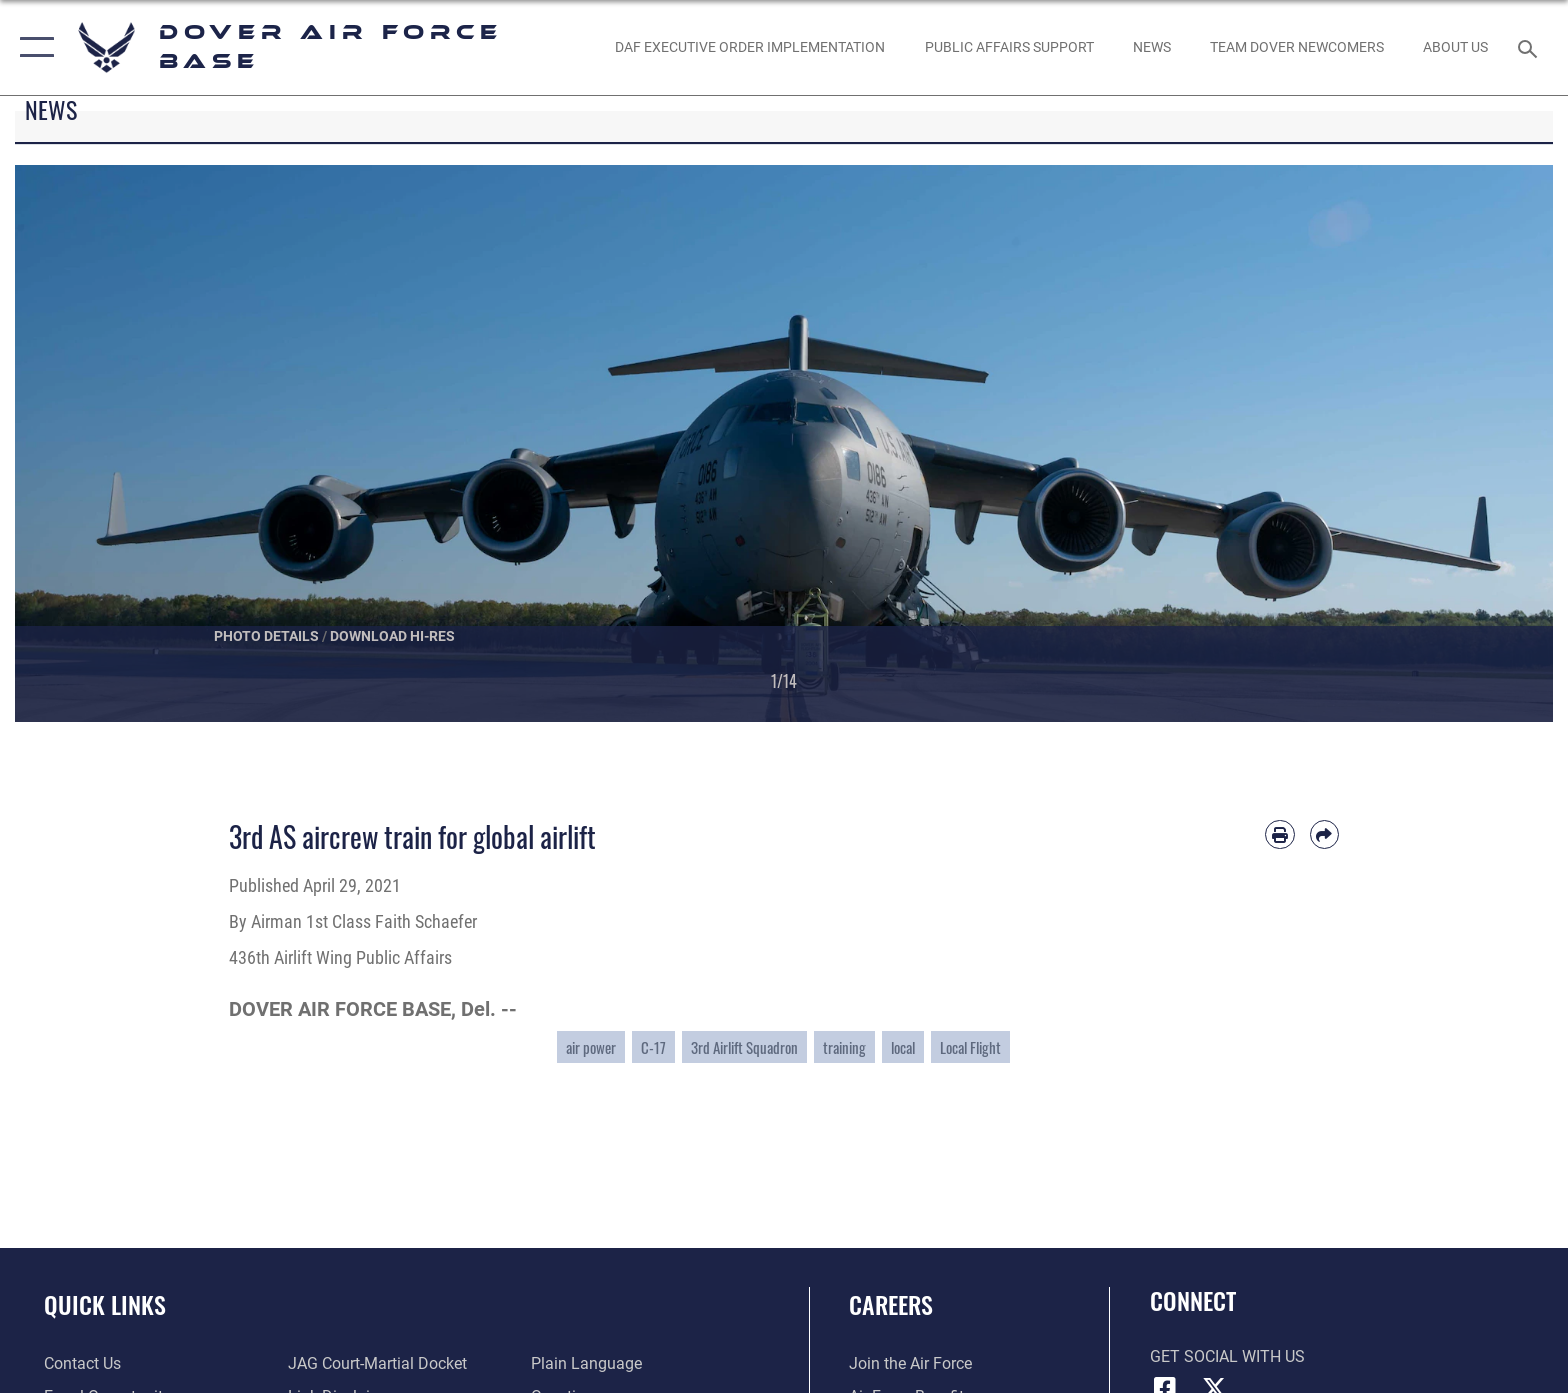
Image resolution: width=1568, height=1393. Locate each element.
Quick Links (105, 1304)
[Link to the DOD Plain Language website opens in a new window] (586, 1363)
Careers (891, 1304)
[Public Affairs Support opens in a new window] (1009, 47)
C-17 (653, 1047)
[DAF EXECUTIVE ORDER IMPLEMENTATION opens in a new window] (750, 47)
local (903, 1047)
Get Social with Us (1227, 1356)
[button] (32, 47)
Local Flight (970, 1047)
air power (591, 1047)
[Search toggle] (1530, 47)
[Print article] (1279, 834)
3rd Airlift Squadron (744, 1047)
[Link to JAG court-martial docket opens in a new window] (377, 1363)
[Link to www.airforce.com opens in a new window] (910, 1363)
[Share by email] (1324, 834)
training (844, 1047)
